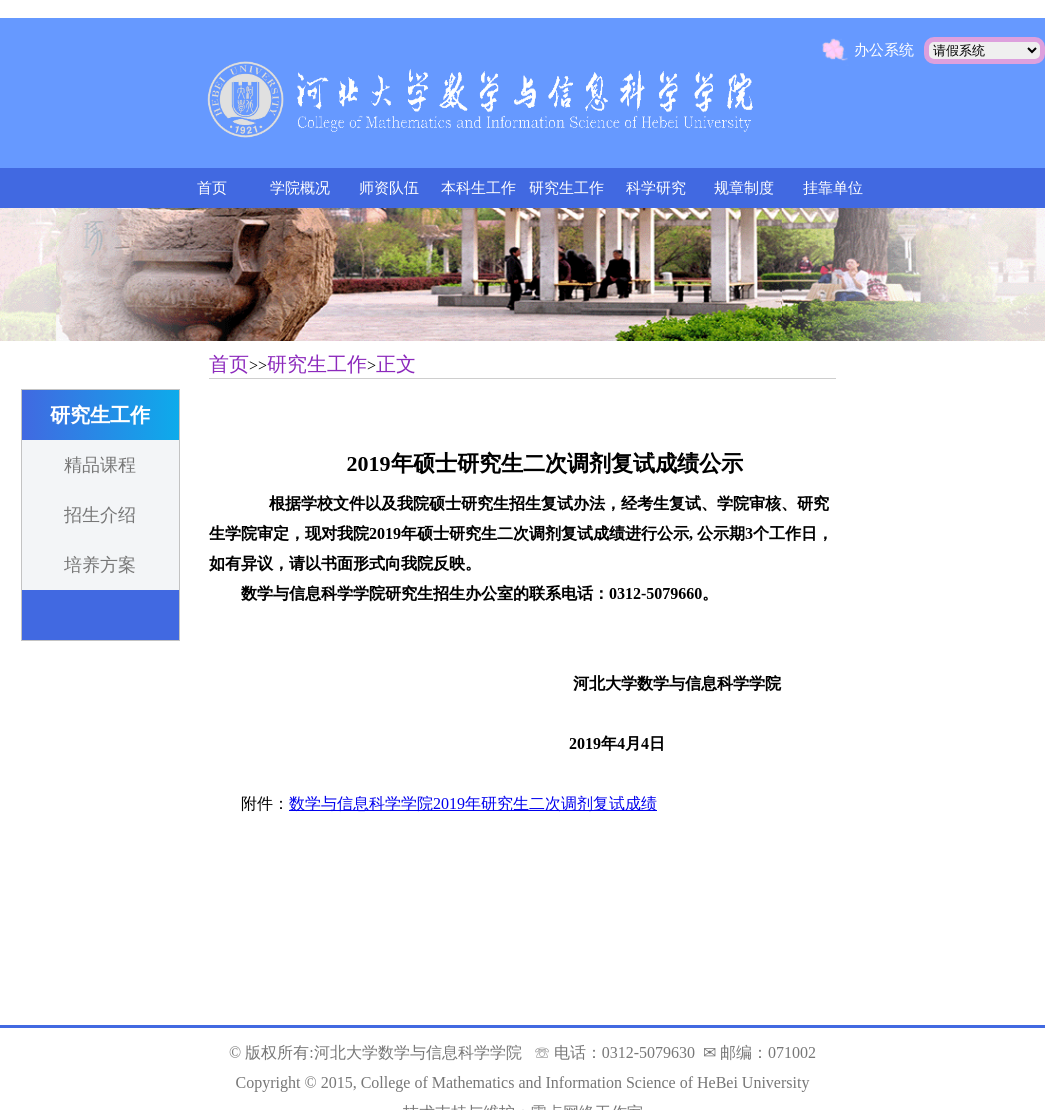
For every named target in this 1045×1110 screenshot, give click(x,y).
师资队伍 (389, 188)
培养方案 (100, 565)
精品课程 (100, 465)
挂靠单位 (833, 188)
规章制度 (744, 188)
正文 (396, 364)
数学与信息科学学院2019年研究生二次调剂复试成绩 (473, 803)
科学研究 (656, 188)
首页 (212, 188)
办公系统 (884, 50)
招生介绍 (100, 515)
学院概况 (300, 188)
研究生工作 (566, 188)
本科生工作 (478, 188)
